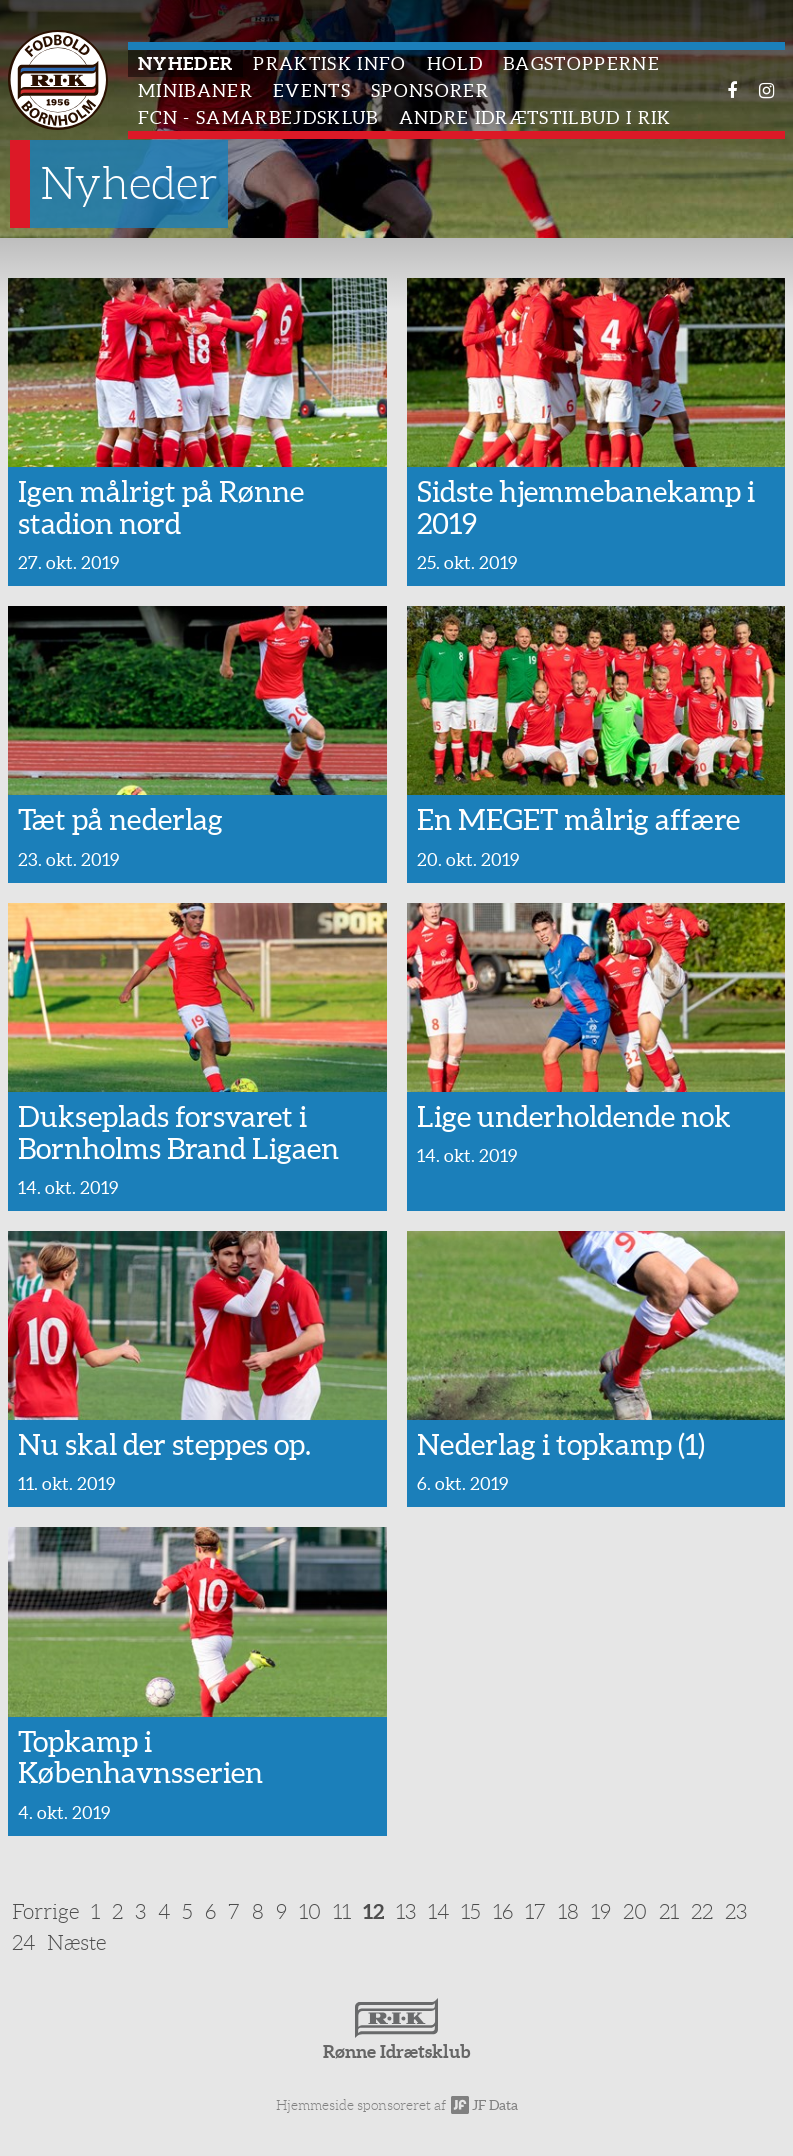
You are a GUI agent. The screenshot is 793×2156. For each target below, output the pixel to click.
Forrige (45, 1911)
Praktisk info (329, 63)
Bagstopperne (581, 63)
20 (635, 1911)
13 (406, 1911)
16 (503, 1911)
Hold (455, 63)
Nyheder (185, 63)
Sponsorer (430, 90)
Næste (76, 1942)
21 (669, 1911)
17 (535, 1911)
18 (568, 1911)
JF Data (484, 2105)
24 (23, 1942)
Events (312, 90)
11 (342, 1911)
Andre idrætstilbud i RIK (535, 117)
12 (373, 1911)
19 (601, 1911)
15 (471, 1911)
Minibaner (195, 90)
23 (736, 1911)
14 (438, 1911)
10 (310, 1911)
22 (702, 1911)
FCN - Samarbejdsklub (258, 117)
